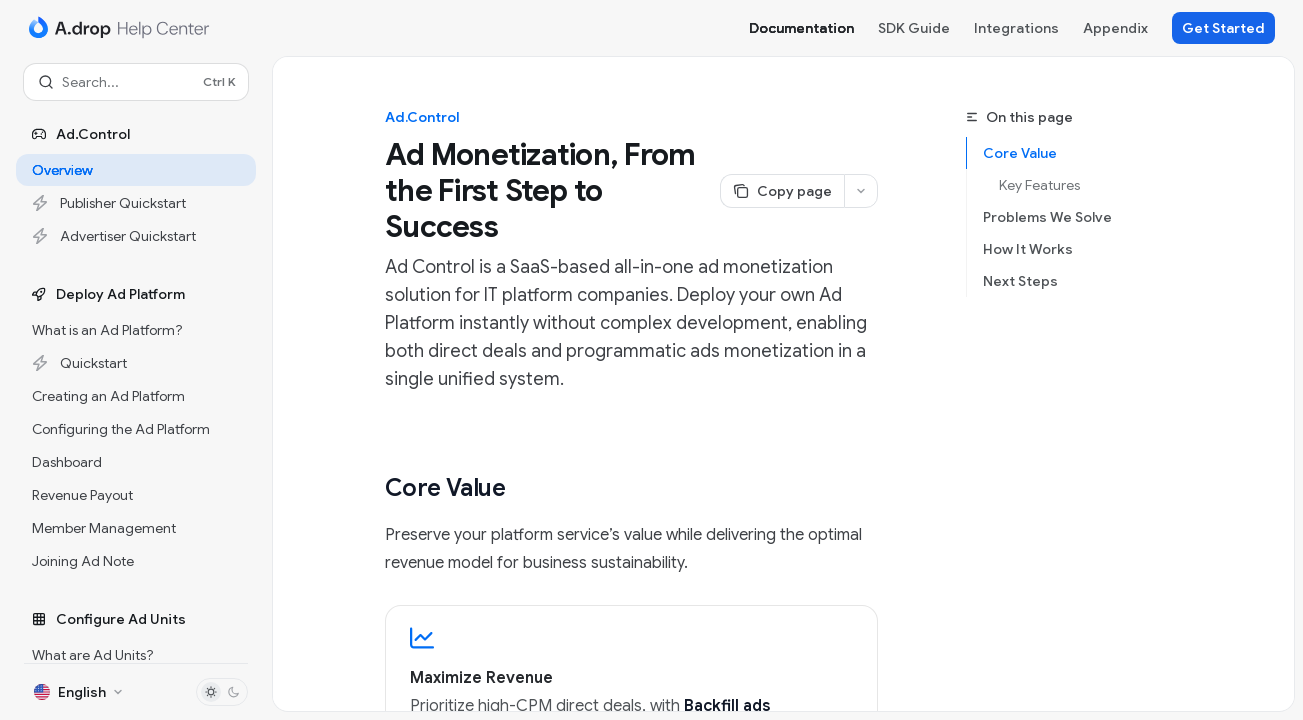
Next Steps (1020, 281)
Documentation (801, 28)
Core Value (1020, 153)
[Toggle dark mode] (222, 692)
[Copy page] (782, 191)
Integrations (1016, 28)
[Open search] (136, 82)
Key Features (1039, 185)
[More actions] (861, 191)
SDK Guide (914, 28)
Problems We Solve (1047, 217)
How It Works (1028, 249)
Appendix (1115, 28)
